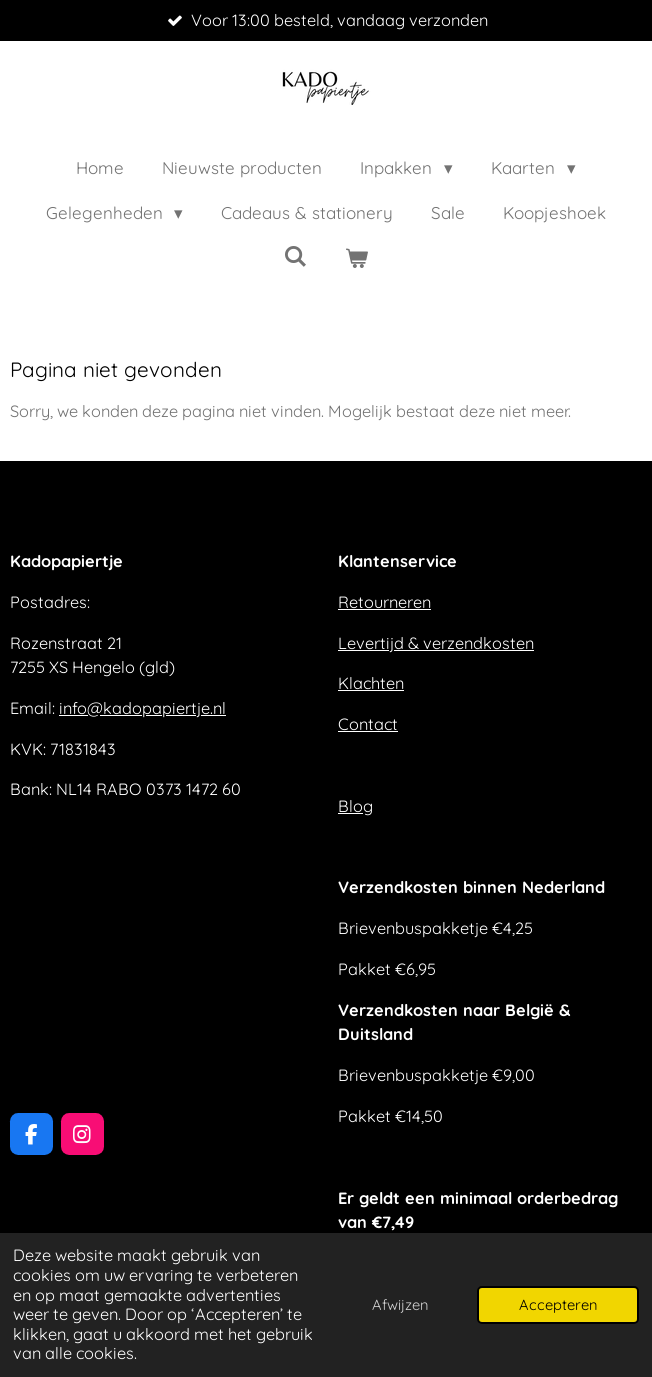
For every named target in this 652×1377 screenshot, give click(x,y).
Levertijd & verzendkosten (436, 643)
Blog (355, 806)
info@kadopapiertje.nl (142, 708)
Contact (368, 724)
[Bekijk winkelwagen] (357, 259)
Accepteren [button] (558, 1304)
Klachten (371, 683)
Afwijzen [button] (400, 1304)
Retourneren (384, 602)
